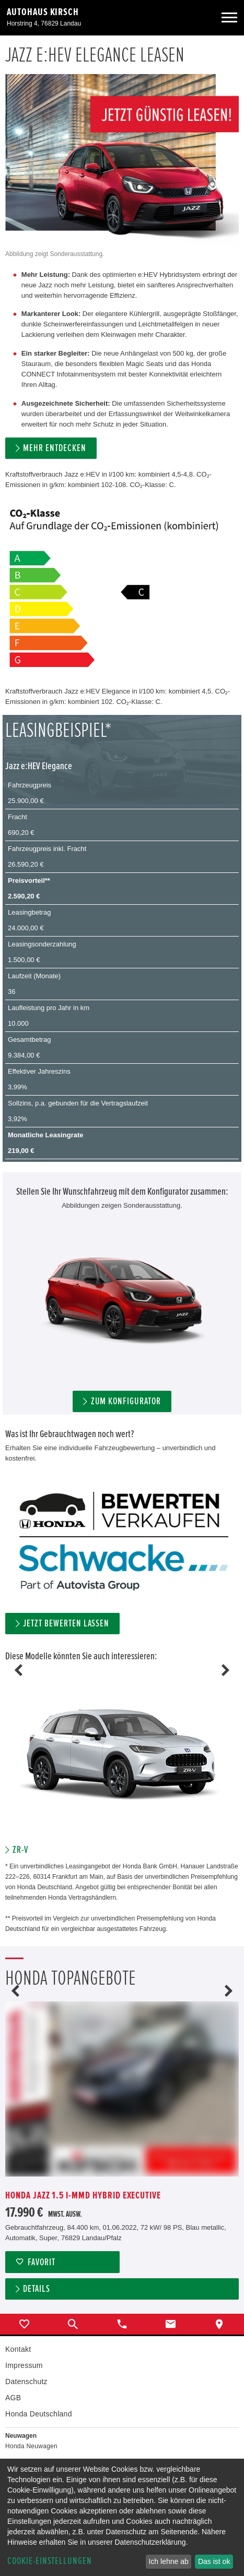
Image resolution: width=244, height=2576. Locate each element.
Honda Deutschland (38, 2414)
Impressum (24, 2365)
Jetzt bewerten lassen (66, 1624)
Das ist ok (214, 2561)
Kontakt (18, 2349)
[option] (122, 1763)
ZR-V (20, 1850)
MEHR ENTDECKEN (54, 448)
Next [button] (226, 1670)
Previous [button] (18, 1670)
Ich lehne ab (168, 2561)
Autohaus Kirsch (43, 12)
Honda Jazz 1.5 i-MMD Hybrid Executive (83, 2196)
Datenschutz (26, 2381)
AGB (13, 2397)
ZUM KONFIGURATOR (126, 1401)
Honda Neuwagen (31, 2446)
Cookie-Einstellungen (49, 2561)
